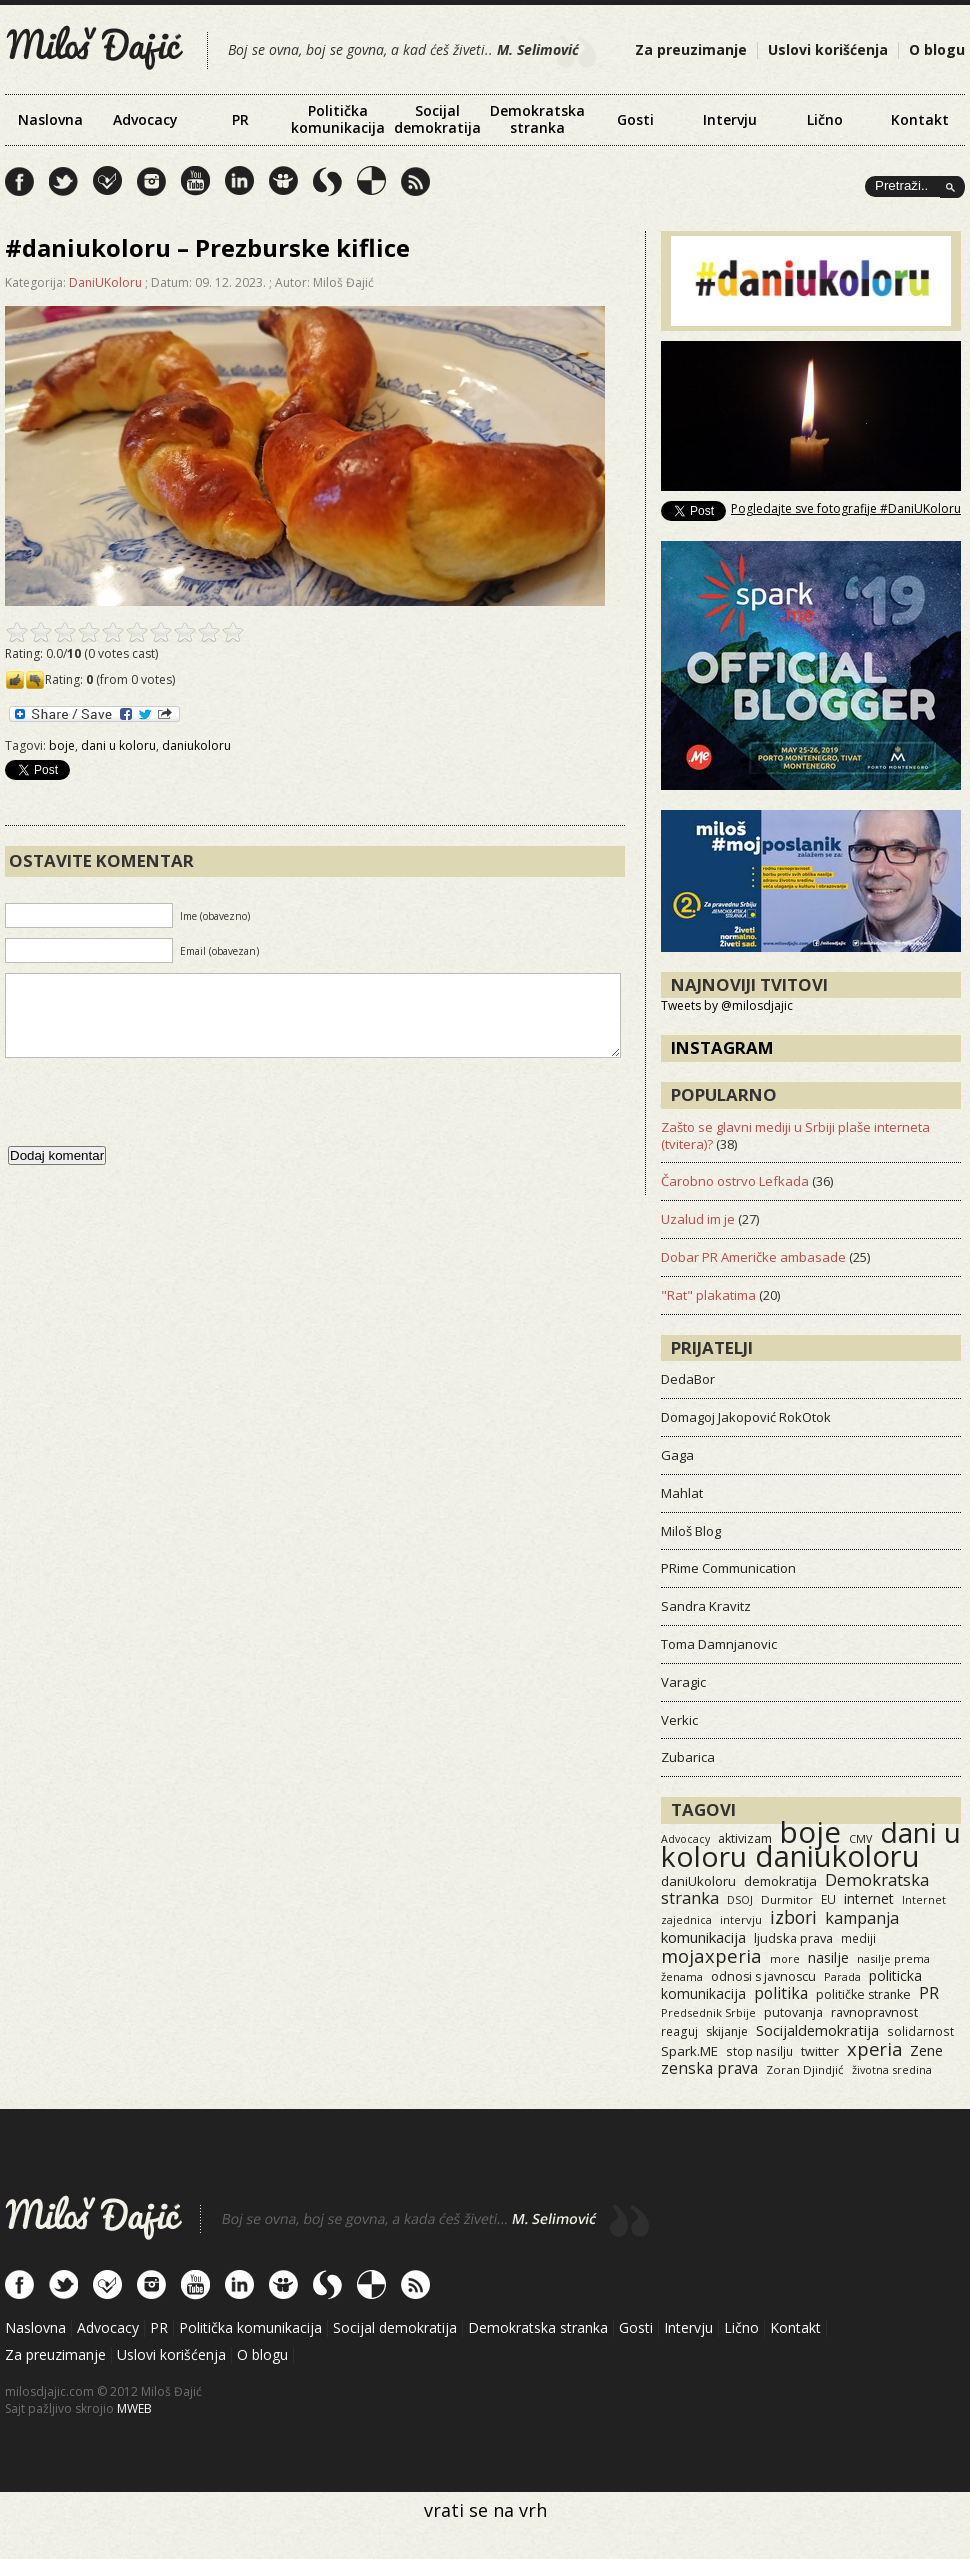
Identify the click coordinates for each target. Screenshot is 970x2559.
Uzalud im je (698, 1219)
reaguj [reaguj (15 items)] (679, 2031)
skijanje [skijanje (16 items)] (727, 2031)
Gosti (635, 119)
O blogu (937, 49)
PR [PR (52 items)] (929, 1993)
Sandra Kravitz (706, 1606)
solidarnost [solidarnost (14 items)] (920, 2031)
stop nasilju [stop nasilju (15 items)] (759, 2051)
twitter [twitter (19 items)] (820, 2051)
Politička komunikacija (338, 119)
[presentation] (157, 1122)
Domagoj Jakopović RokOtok (746, 1417)
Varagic (683, 1682)
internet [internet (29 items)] (869, 1898)
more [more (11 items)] (785, 1958)
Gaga (677, 1455)
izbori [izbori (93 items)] (793, 1917)
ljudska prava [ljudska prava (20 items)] (793, 1938)
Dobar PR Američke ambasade (753, 1257)
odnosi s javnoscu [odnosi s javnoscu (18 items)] (763, 1976)
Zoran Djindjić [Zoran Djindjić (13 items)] (805, 2069)
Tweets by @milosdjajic (727, 1005)
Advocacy (145, 119)
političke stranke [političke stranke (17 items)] (863, 1994)
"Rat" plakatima (708, 1295)
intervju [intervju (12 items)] (741, 1919)
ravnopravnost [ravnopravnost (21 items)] (874, 2012)
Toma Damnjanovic (719, 1644)
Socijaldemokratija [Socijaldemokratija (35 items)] (817, 2030)
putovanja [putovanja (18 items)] (793, 2012)
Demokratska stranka (537, 119)
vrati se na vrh (485, 2510)
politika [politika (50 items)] (781, 1993)
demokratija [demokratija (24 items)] (780, 1881)
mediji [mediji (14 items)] (858, 1938)
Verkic (679, 1720)
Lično (825, 119)
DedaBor (688, 1379)
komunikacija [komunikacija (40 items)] (703, 1937)
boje (62, 745)
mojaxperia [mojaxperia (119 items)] (711, 1955)
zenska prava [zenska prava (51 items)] (709, 2068)
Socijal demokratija (437, 119)
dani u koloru (118, 745)
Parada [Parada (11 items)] (842, 1976)
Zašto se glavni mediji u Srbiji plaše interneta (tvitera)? (795, 1135)
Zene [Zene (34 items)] (926, 2050)
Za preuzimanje (691, 49)
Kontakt (920, 119)
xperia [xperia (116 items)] (874, 2048)
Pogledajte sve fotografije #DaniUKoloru (846, 508)
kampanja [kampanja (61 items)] (862, 1918)
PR (240, 119)
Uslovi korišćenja (828, 49)
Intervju (730, 119)
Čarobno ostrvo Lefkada (735, 1181)
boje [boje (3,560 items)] (810, 1832)
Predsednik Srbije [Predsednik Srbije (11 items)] (708, 2012)
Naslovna (50, 119)
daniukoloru (196, 745)
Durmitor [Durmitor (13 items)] (787, 1899)
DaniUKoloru (105, 282)
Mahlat (682, 1493)
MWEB (134, 2408)
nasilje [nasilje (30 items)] (828, 1957)
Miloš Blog (691, 1531)
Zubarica (688, 1757)
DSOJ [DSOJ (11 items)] (740, 1899)
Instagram (722, 1047)
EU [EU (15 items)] (828, 1899)
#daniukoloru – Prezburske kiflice (207, 247)
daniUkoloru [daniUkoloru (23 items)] (698, 1881)
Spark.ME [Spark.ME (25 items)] (689, 2051)
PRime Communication (728, 1568)
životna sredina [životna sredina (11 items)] (892, 2069)
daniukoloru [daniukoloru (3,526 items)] (837, 1856)
